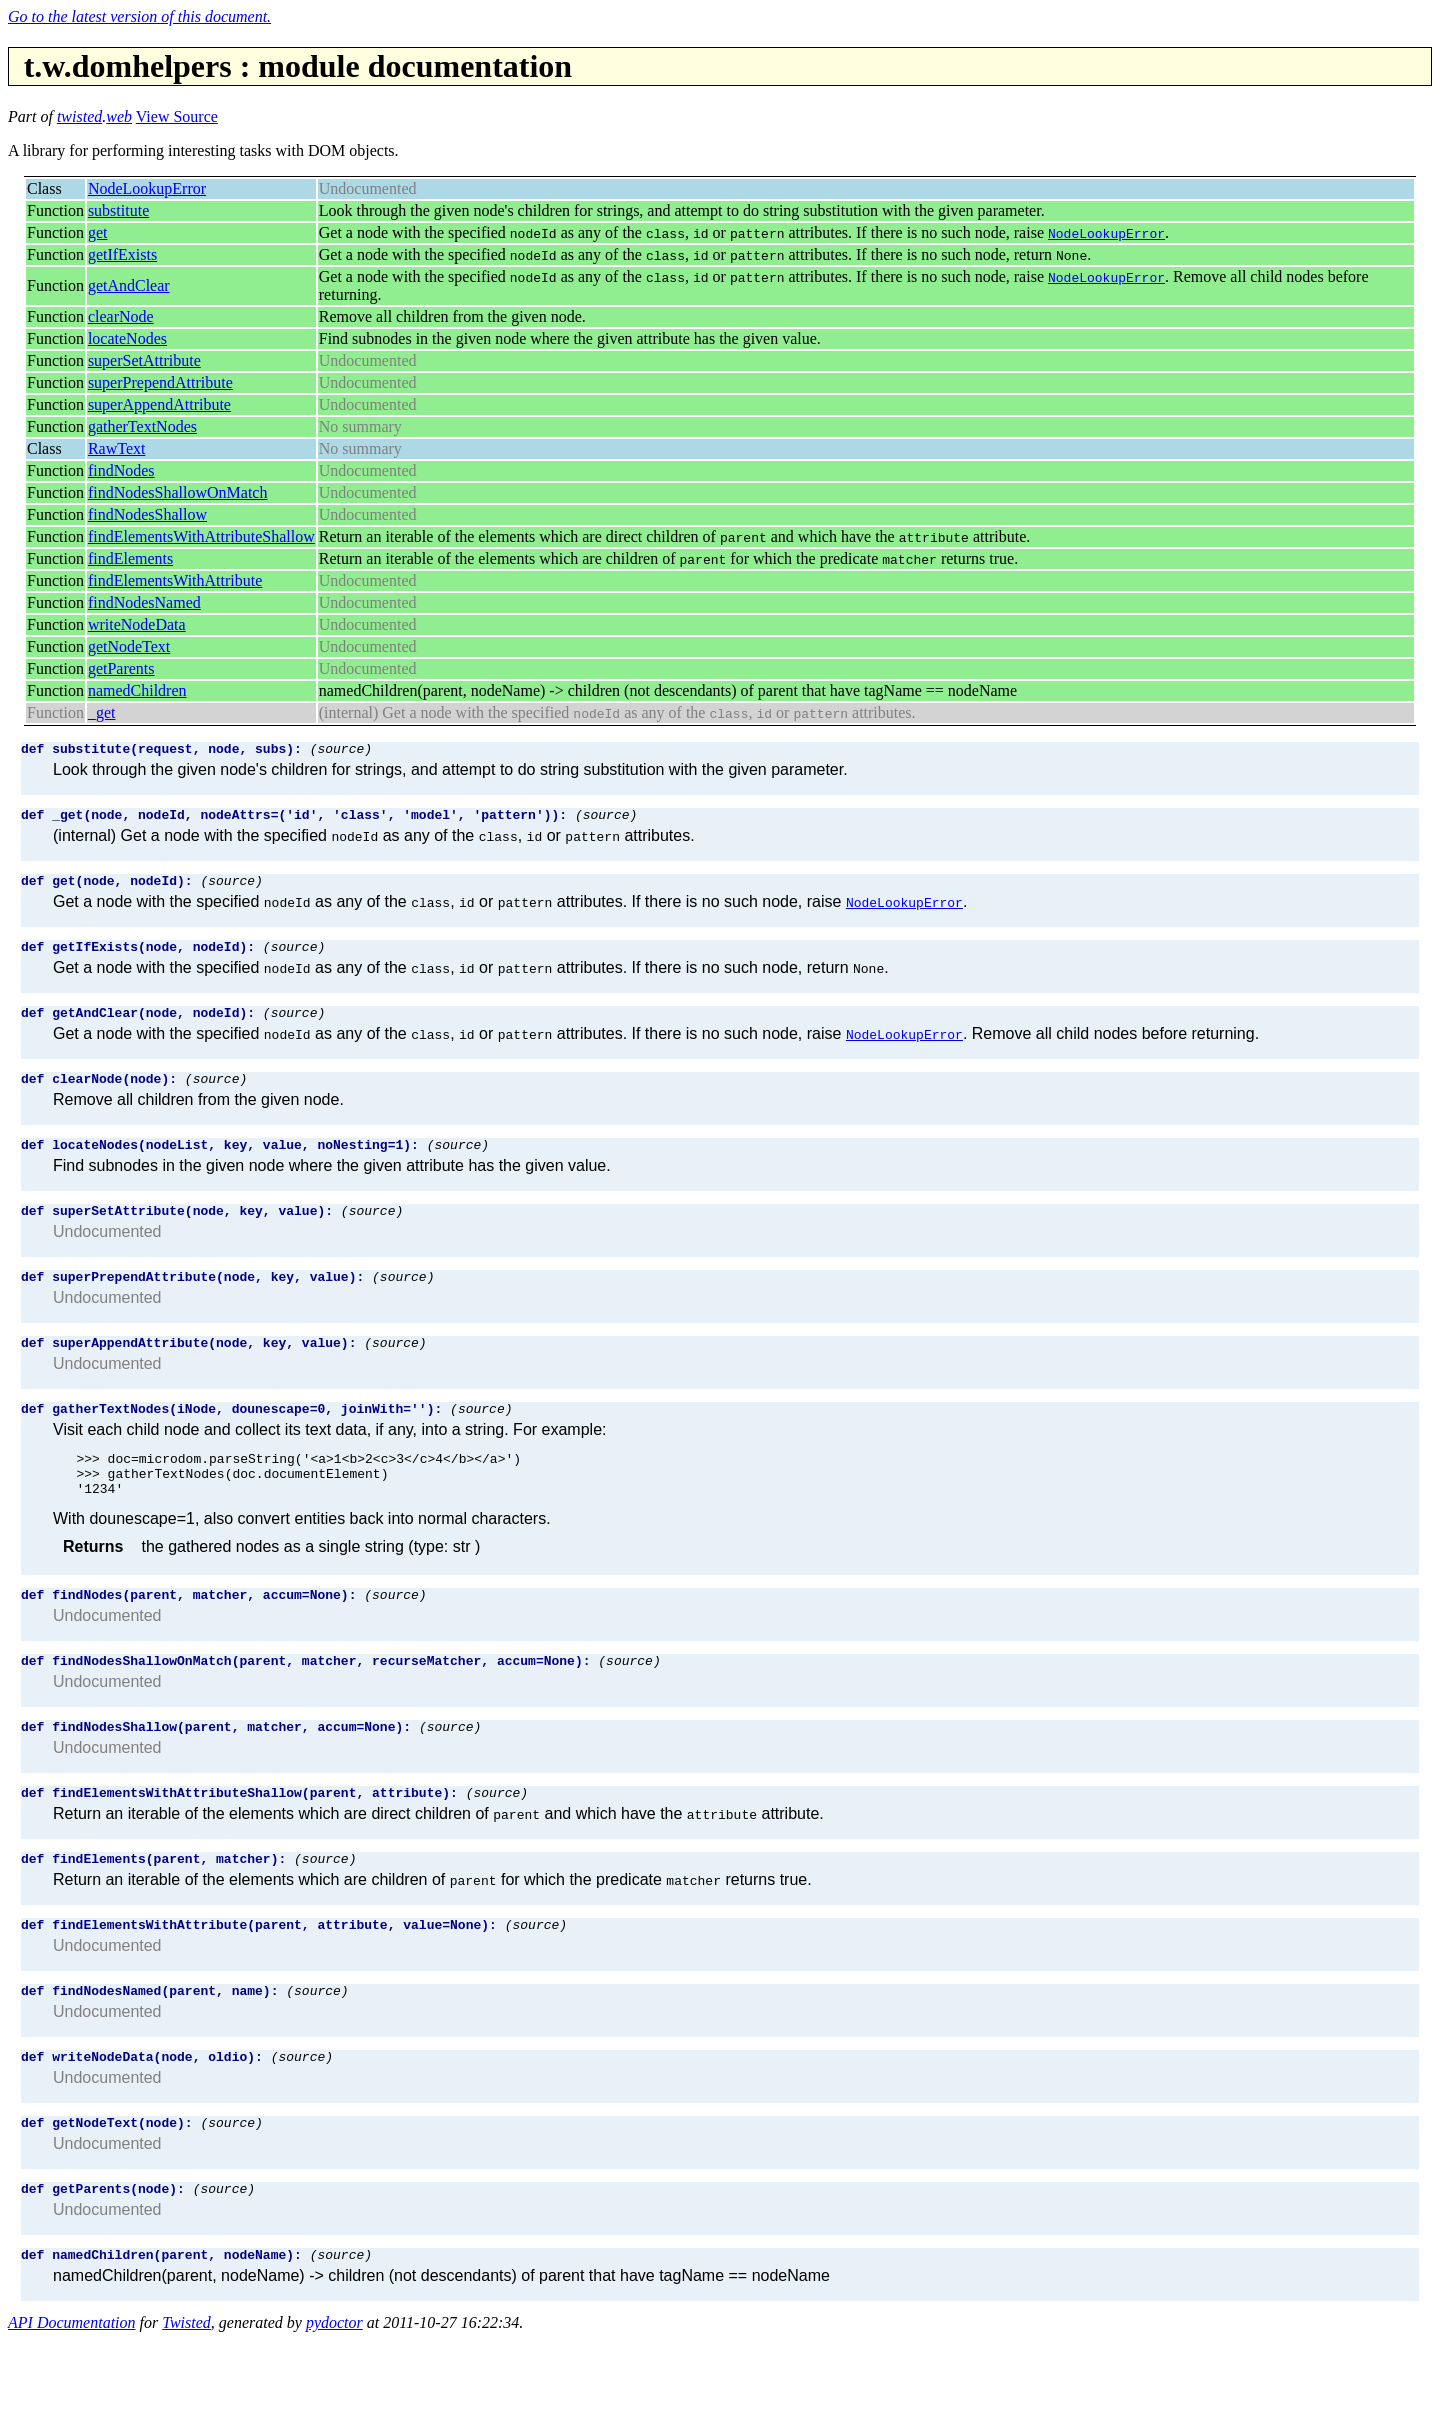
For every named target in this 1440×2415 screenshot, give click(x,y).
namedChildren (137, 690)
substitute (118, 210)
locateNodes (127, 338)
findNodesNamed (144, 602)
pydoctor (334, 2397)
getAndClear (129, 285)
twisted (79, 116)
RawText (117, 448)
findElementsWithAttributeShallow (201, 536)
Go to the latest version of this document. (139, 16)
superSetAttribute (144, 360)
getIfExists (122, 254)
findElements (130, 558)
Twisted (186, 2397)
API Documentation (72, 2397)
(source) (341, 751)
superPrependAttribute (160, 382)
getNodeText (129, 646)
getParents (121, 668)
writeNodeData (137, 624)
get (98, 232)
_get (102, 712)
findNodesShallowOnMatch (178, 492)
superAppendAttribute (159, 404)
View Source (177, 116)
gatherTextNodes (142, 426)
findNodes (121, 470)
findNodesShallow (147, 514)
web (119, 116)
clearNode (121, 316)
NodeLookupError (147, 188)
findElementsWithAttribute (175, 580)
